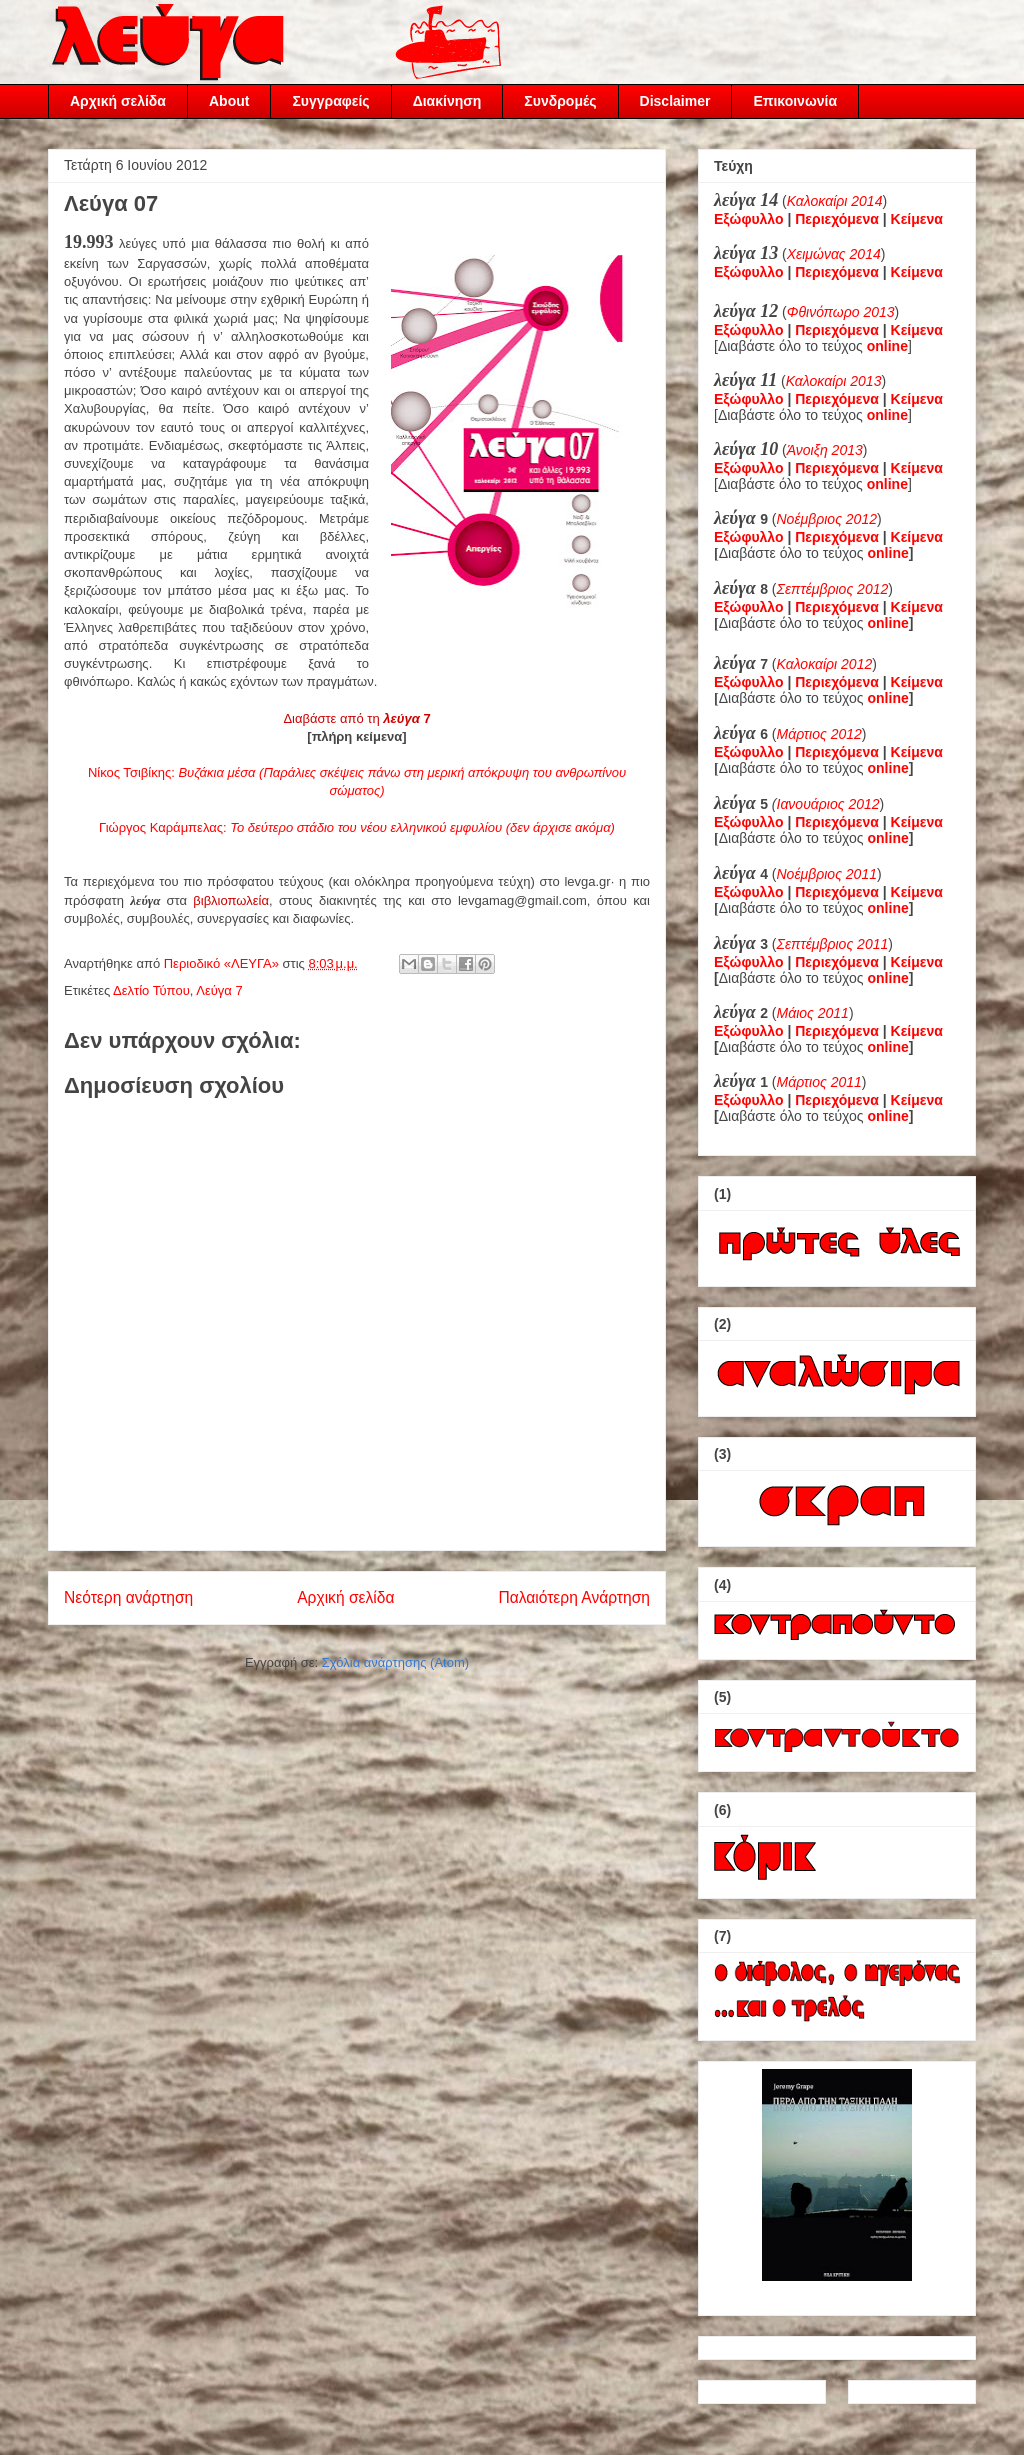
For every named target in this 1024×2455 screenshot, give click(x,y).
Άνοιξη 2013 (825, 450)
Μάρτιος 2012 (819, 734)
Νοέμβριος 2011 (827, 874)
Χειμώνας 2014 (834, 254)
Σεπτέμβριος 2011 (833, 944)
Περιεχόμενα (837, 219)
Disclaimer (675, 101)
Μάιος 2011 (813, 1013)
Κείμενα (917, 219)
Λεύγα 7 (219, 990)
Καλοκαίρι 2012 (825, 664)
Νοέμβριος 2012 (827, 519)
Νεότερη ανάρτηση (128, 1597)
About (229, 101)
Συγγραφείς (330, 101)
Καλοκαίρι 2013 (834, 381)
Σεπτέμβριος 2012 (833, 589)
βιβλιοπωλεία (231, 900)
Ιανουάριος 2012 (828, 804)
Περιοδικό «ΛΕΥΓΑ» (223, 963)
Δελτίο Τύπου (151, 990)
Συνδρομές (560, 101)
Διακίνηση (447, 101)
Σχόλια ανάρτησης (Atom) (395, 1662)
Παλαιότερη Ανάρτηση (574, 1597)
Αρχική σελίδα (118, 101)
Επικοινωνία (795, 101)
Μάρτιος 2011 (819, 1082)
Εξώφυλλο (749, 219)
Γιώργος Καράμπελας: (357, 827)
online (888, 553)
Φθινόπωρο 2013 (841, 312)
